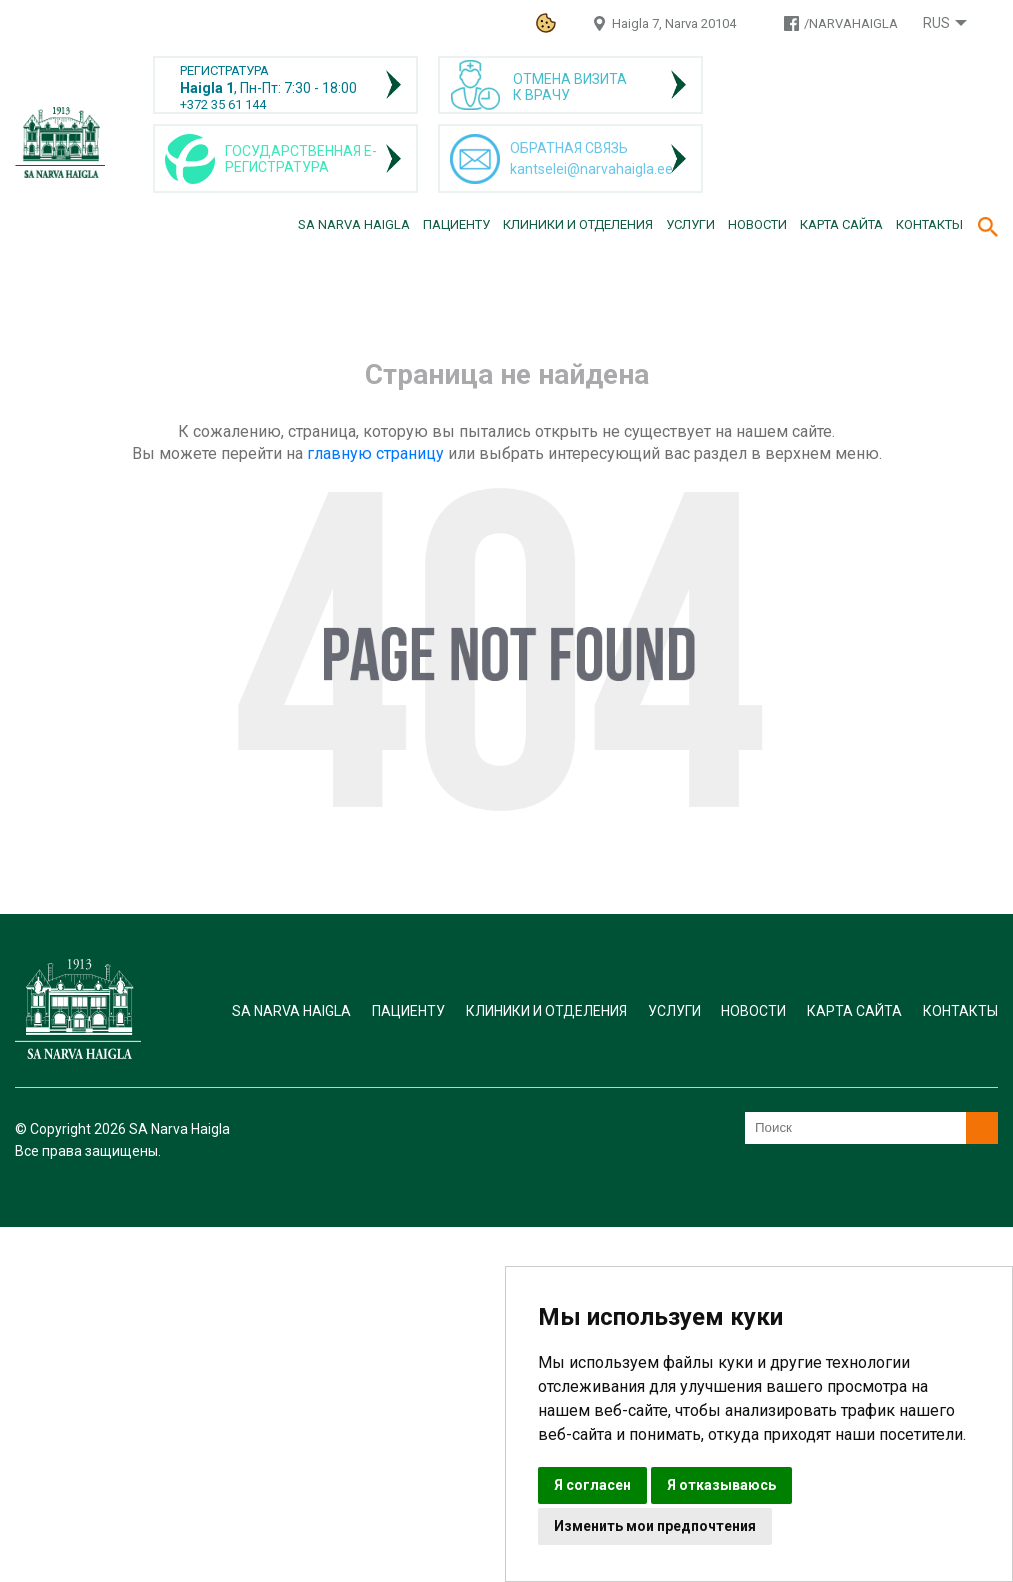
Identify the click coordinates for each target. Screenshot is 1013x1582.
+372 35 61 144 (223, 104)
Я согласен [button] (592, 1485)
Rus (936, 23)
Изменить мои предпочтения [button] (655, 1526)
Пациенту (456, 224)
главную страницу (375, 453)
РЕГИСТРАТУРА (224, 70)
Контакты (929, 224)
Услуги (690, 224)
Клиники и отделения (578, 224)
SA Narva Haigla (354, 224)
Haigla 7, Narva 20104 (674, 23)
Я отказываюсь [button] (721, 1485)
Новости (757, 224)
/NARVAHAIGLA (851, 23)
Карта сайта (841, 224)
